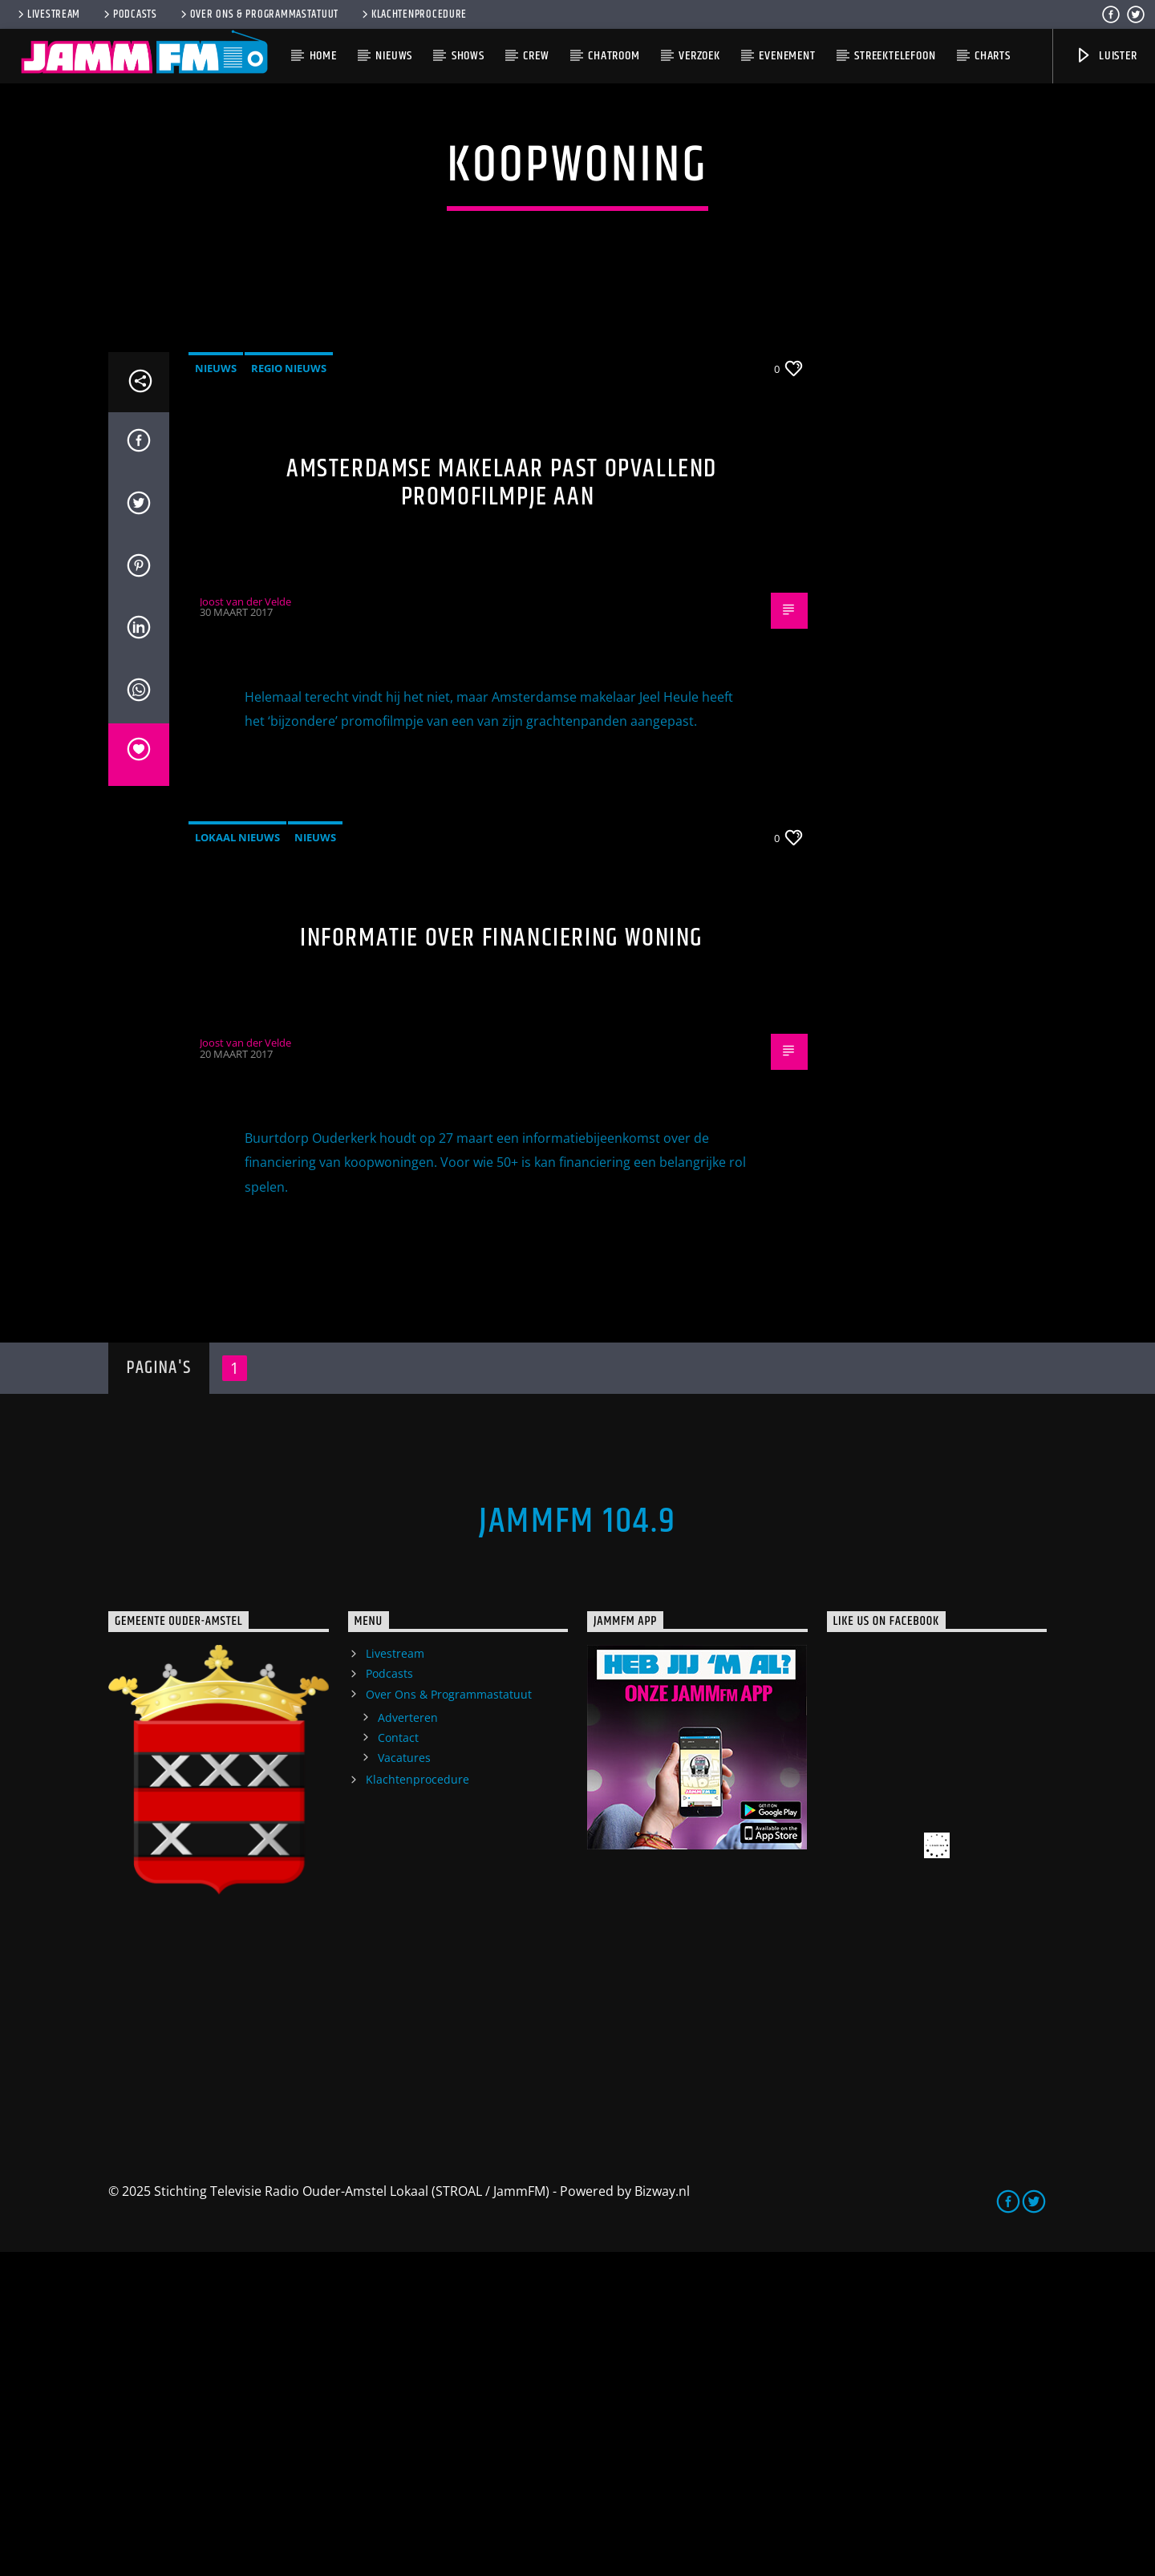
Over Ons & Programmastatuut (258, 14)
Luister (1106, 56)
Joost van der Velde (245, 925)
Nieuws (393, 56)
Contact (398, 2061)
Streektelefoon (894, 56)
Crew (536, 56)
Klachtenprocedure (413, 14)
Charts (993, 56)
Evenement (787, 56)
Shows (468, 56)
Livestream (47, 14)
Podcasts (129, 14)
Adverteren (408, 2041)
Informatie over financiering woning (501, 1262)
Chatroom (613, 56)
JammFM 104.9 (577, 1845)
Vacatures (404, 2081)
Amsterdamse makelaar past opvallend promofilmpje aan (501, 806)
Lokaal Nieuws (237, 1161)
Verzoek (699, 56)
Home (323, 56)
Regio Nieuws (288, 692)
